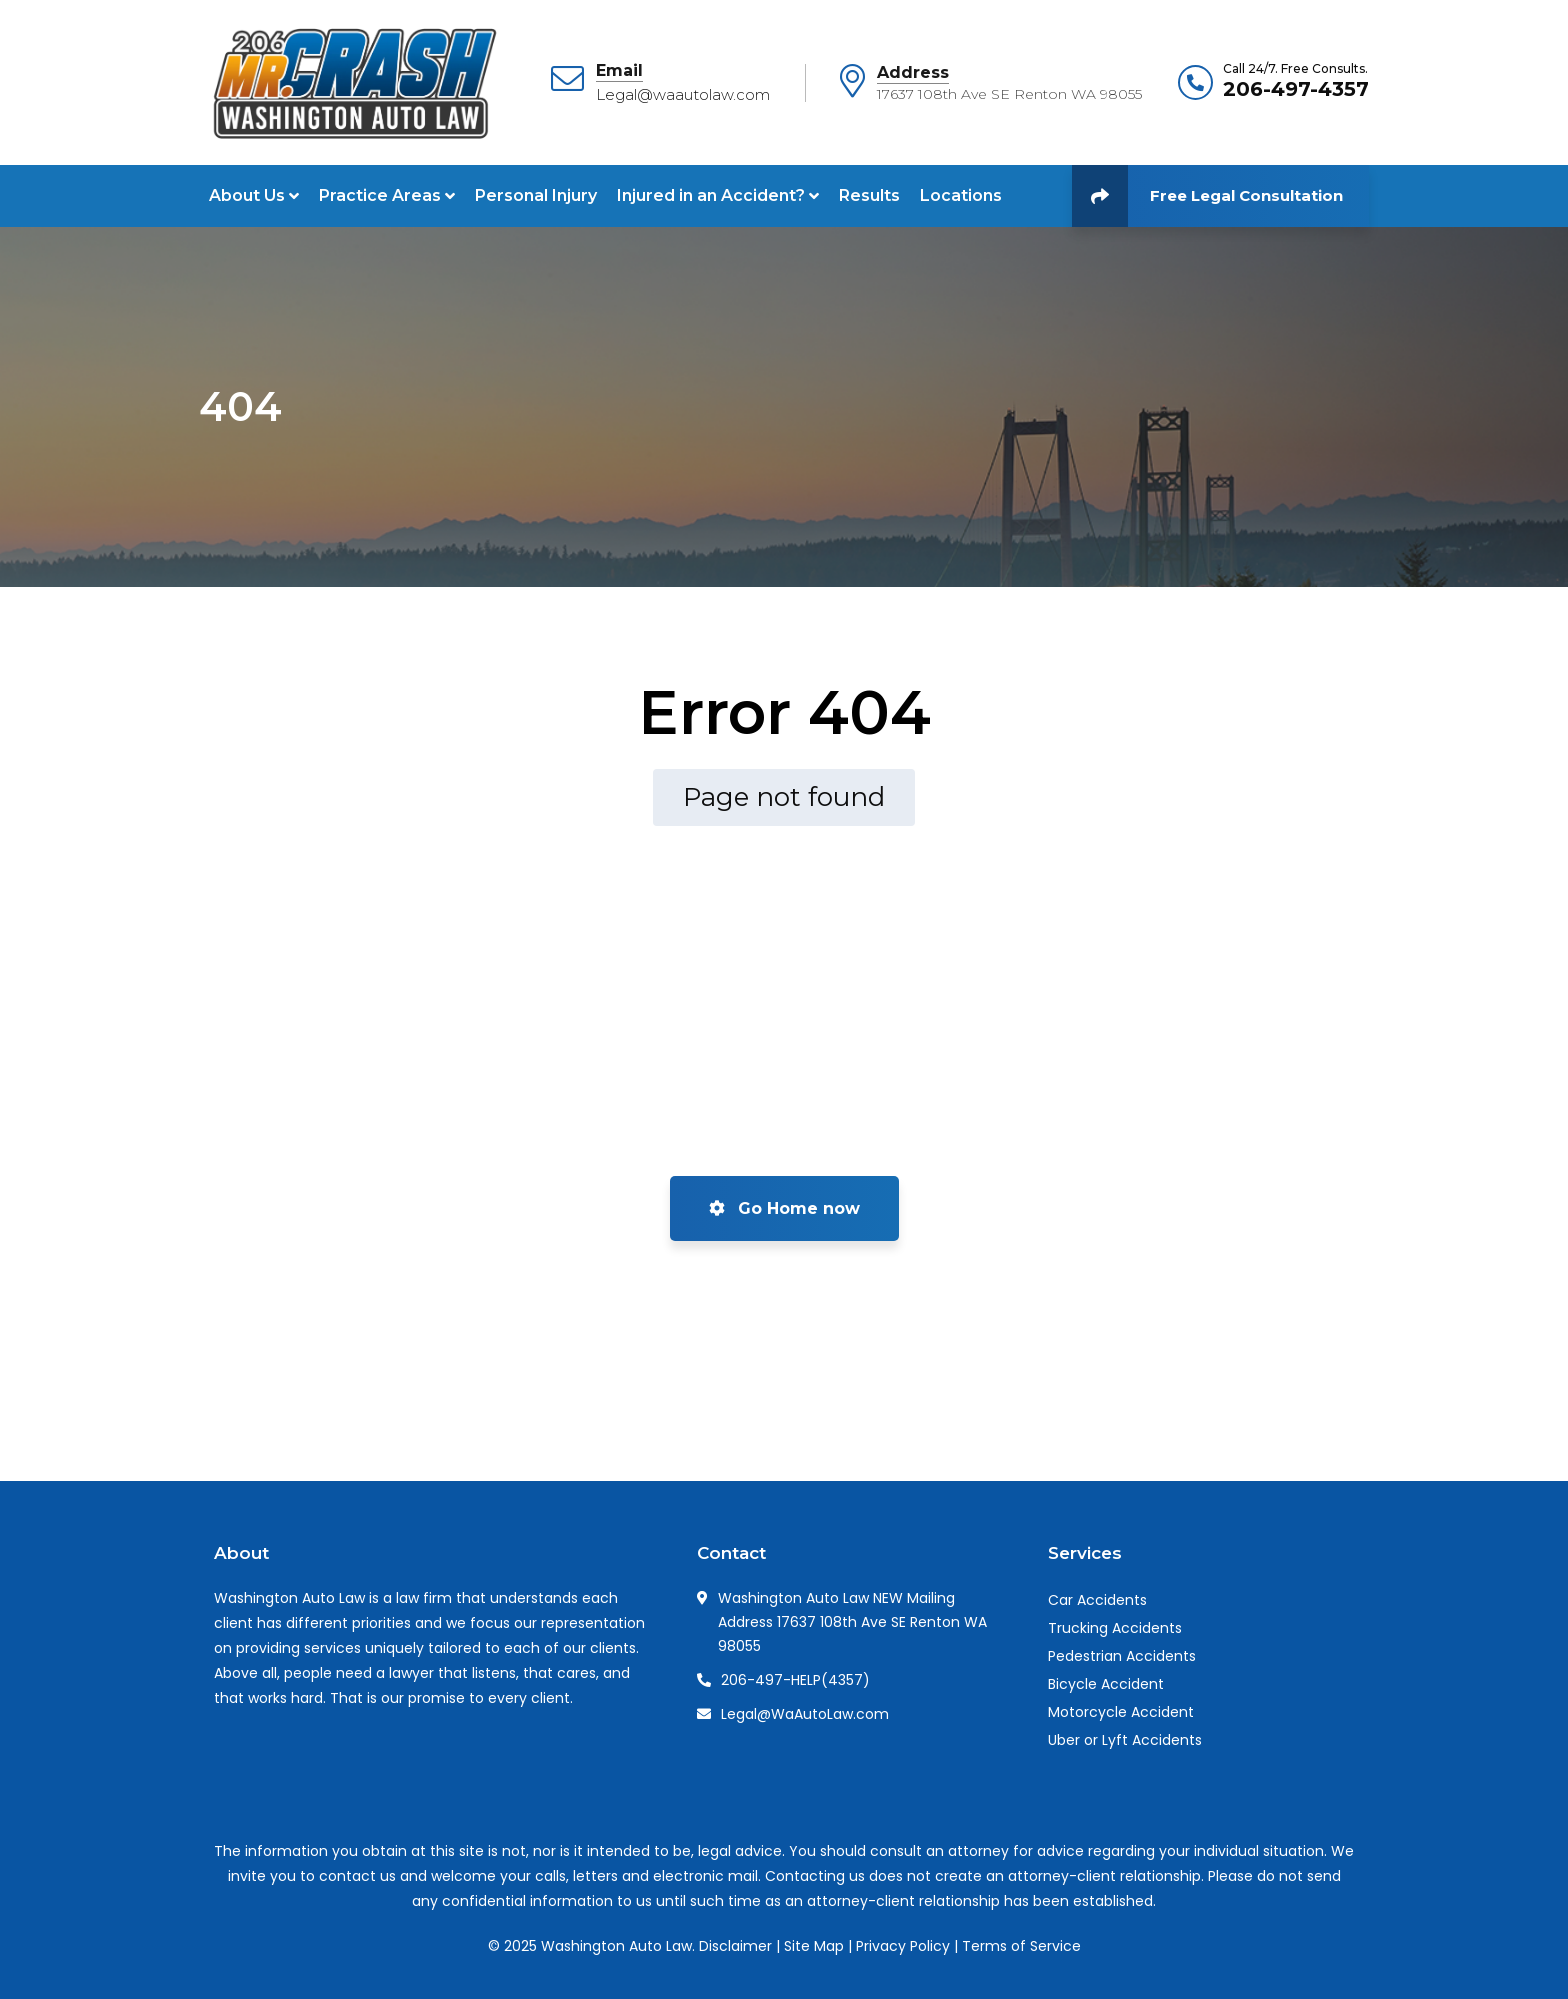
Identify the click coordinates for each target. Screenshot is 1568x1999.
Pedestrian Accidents (1122, 1656)
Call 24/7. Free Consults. (1295, 69)
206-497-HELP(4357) (795, 1680)
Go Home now (784, 1208)
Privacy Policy (903, 1946)
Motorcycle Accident (1121, 1712)
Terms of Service (1021, 1946)
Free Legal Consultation (1207, 196)
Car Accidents (1097, 1600)
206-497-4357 (1296, 89)
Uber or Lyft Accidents (1125, 1740)
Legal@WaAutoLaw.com (805, 1714)
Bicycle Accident (1106, 1684)
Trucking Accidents (1115, 1628)
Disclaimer (735, 1946)
